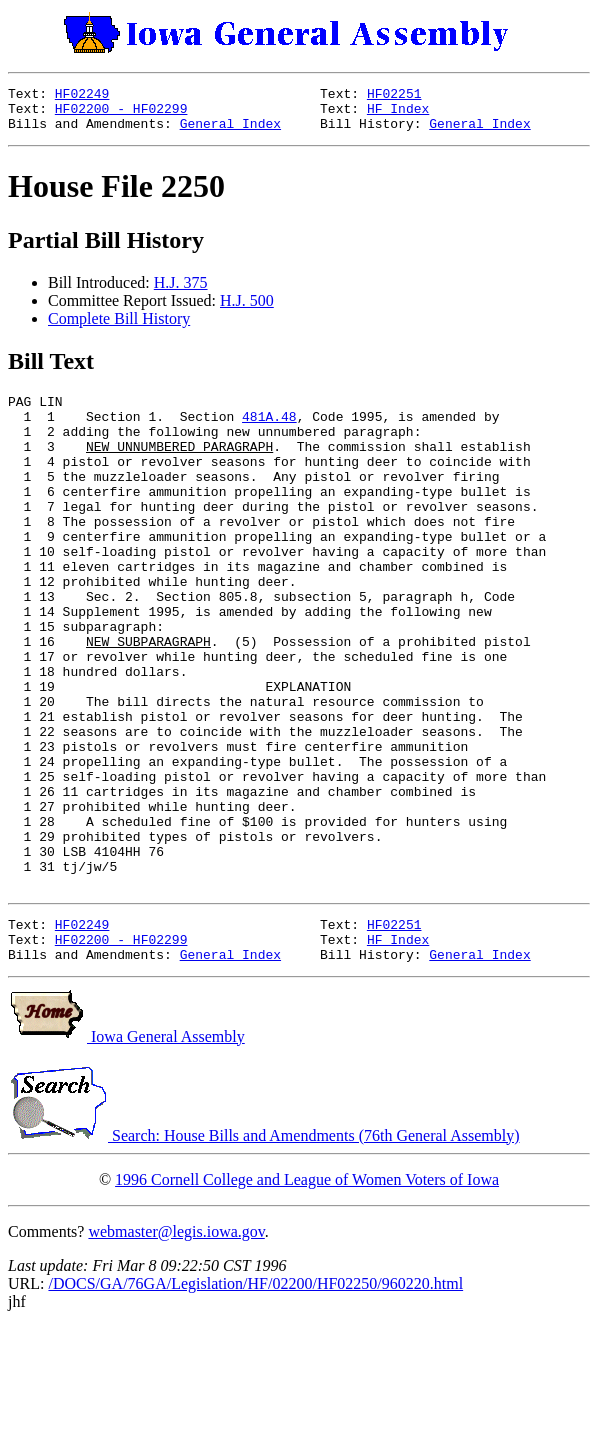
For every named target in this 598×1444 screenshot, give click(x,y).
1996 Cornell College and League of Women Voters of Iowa (307, 1296)
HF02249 (82, 96)
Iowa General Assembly (126, 1153)
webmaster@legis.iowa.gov (176, 1348)
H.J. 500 (247, 309)
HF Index (398, 114)
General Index (230, 132)
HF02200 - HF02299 (121, 114)
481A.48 (269, 431)
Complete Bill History (119, 327)
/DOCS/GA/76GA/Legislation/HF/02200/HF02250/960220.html (255, 1400)
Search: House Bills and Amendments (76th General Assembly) (263, 1252)
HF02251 (394, 96)
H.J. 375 (181, 291)
